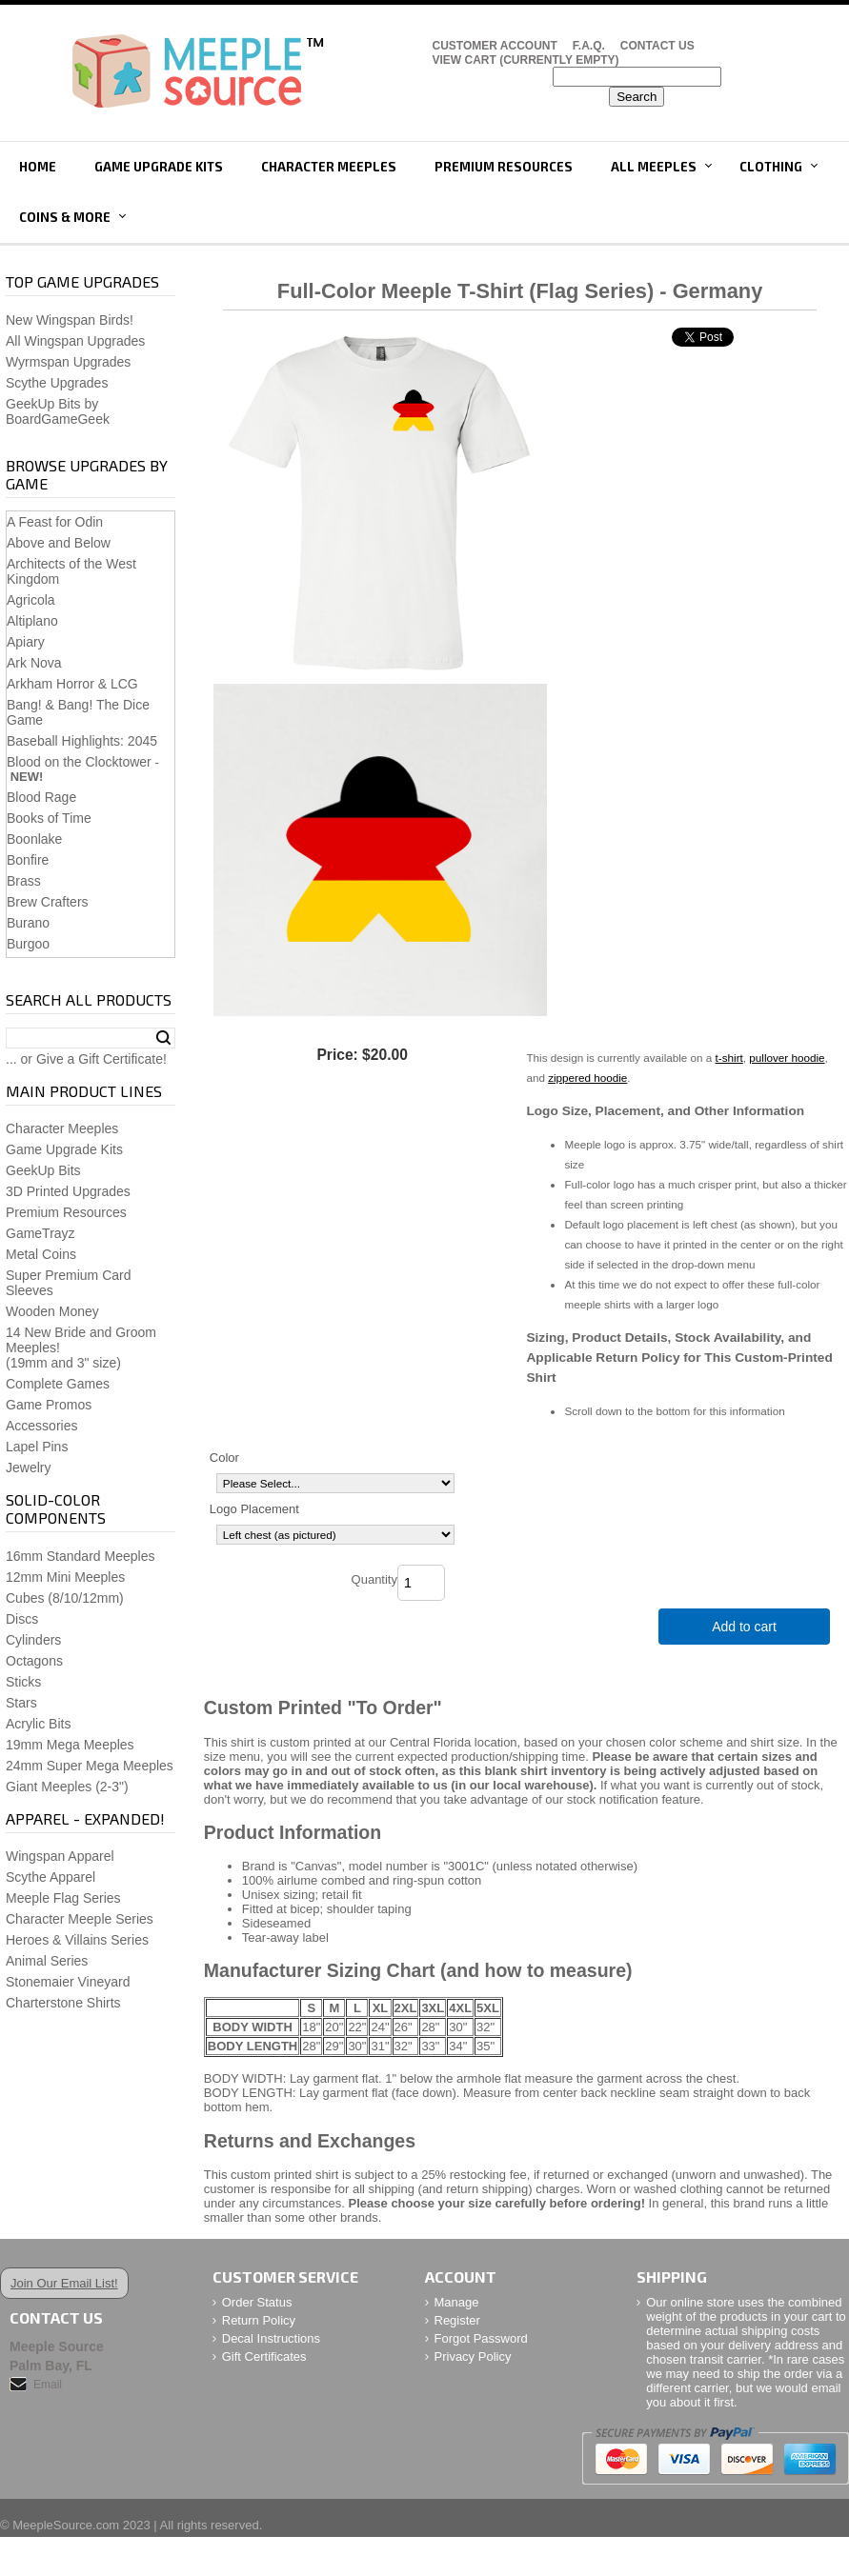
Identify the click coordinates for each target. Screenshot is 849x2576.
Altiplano (32, 621)
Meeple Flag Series (63, 1898)
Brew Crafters (48, 901)
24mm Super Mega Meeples (89, 1765)
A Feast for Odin (55, 521)
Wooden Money (52, 1311)
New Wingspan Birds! (69, 320)
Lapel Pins (37, 1446)
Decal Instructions (271, 2338)
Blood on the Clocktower (79, 761)
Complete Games (58, 1383)
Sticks (23, 1681)
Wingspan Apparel (60, 1856)
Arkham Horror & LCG (72, 683)
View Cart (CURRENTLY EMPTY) (526, 60)
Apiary (26, 641)
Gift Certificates (264, 2356)
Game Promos (48, 1404)
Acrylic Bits (38, 1723)
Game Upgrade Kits (158, 166)
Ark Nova (34, 662)
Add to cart (744, 1626)
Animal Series (47, 1960)
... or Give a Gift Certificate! (86, 1059)
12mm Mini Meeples (65, 1577)
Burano (28, 922)
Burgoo (28, 943)
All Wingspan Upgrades (75, 341)
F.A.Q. (589, 45)
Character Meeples (328, 166)
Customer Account (495, 45)
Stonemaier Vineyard (68, 1981)
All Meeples (654, 166)
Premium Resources (504, 166)
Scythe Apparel (50, 1877)
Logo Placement (254, 1509)
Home (37, 166)
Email (47, 2384)
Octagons (34, 1660)
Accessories (41, 1425)
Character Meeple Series (79, 1919)
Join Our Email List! (64, 2283)
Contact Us (657, 45)
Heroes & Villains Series (77, 1939)
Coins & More (65, 217)
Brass (24, 881)
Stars (21, 1702)
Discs (22, 1619)
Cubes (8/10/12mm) (65, 1598)
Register (457, 2320)
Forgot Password (481, 2338)
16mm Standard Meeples (80, 1556)
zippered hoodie (587, 1077)
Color (224, 1457)
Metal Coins (41, 1254)
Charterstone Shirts (63, 2002)
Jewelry (28, 1467)
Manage (457, 2302)
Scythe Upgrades (57, 382)
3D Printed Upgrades (68, 1191)
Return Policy (258, 2320)
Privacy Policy (473, 2356)
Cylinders (33, 1639)
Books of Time (49, 818)
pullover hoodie (786, 1057)
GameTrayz (40, 1233)
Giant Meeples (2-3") (67, 1786)
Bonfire (28, 860)
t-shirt (729, 1057)
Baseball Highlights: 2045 (82, 741)
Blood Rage (41, 797)
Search (163, 1038)
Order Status (257, 2302)
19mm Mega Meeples (70, 1744)
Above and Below (59, 542)
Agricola (31, 600)
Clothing (770, 166)
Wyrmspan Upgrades (68, 361)
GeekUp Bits (43, 1170)
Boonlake (34, 839)
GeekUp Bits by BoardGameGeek (58, 411)
